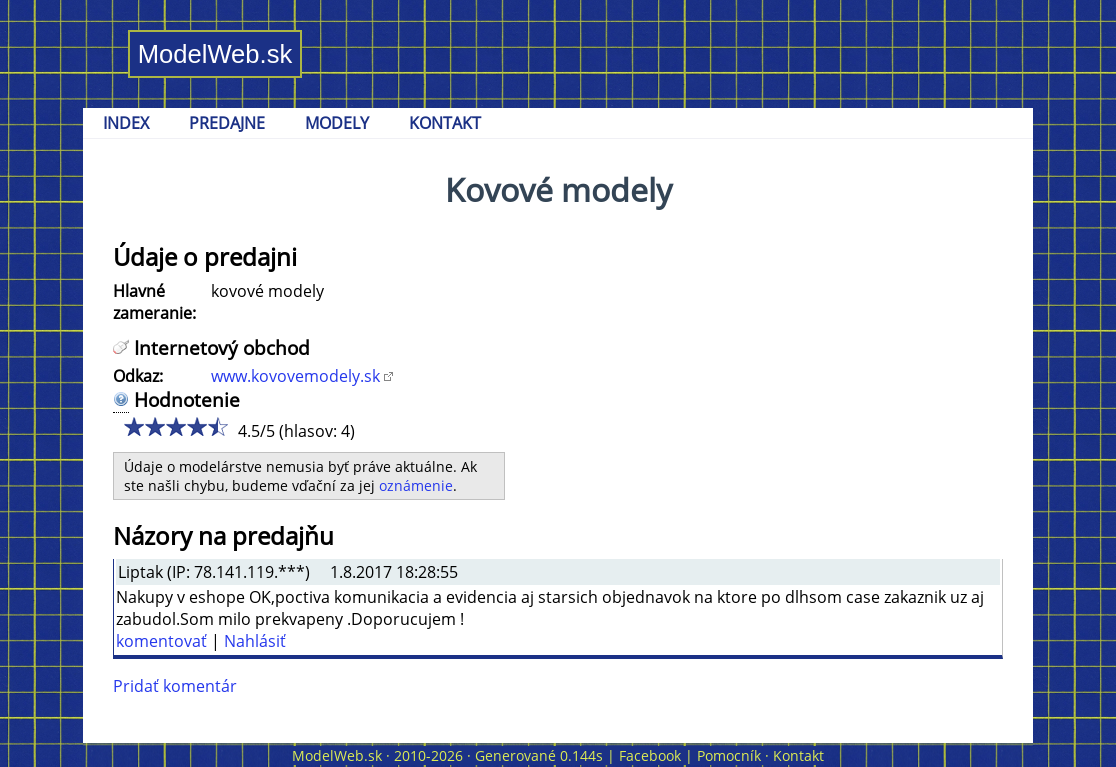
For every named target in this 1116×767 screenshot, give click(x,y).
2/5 (153, 427)
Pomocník (729, 755)
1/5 (133, 427)
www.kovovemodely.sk (295, 376)
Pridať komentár (175, 686)
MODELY (337, 123)
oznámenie (416, 485)
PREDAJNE (227, 123)
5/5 (213, 427)
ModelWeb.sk (215, 54)
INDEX (126, 123)
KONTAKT (445, 123)
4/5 (193, 427)
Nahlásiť (255, 641)
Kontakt (798, 755)
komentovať (161, 641)
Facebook (650, 755)
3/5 (173, 427)
